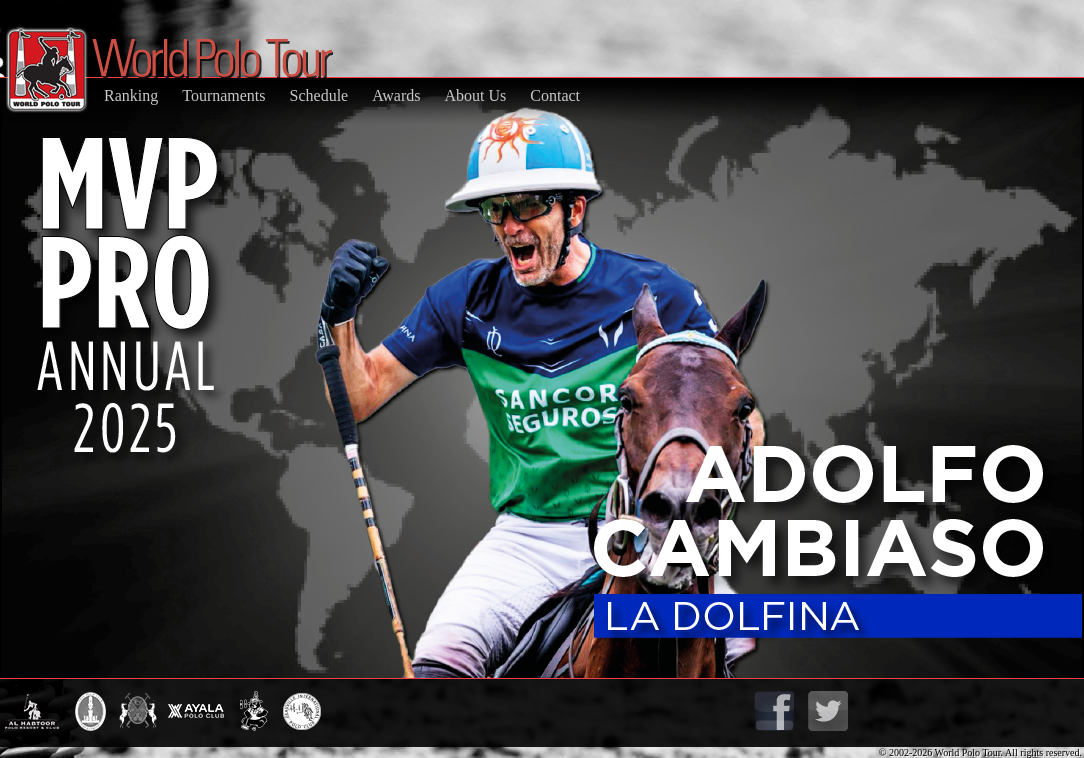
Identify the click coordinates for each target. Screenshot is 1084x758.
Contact (555, 95)
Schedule (319, 95)
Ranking (131, 95)
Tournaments (223, 95)
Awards (396, 95)
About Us (475, 95)
